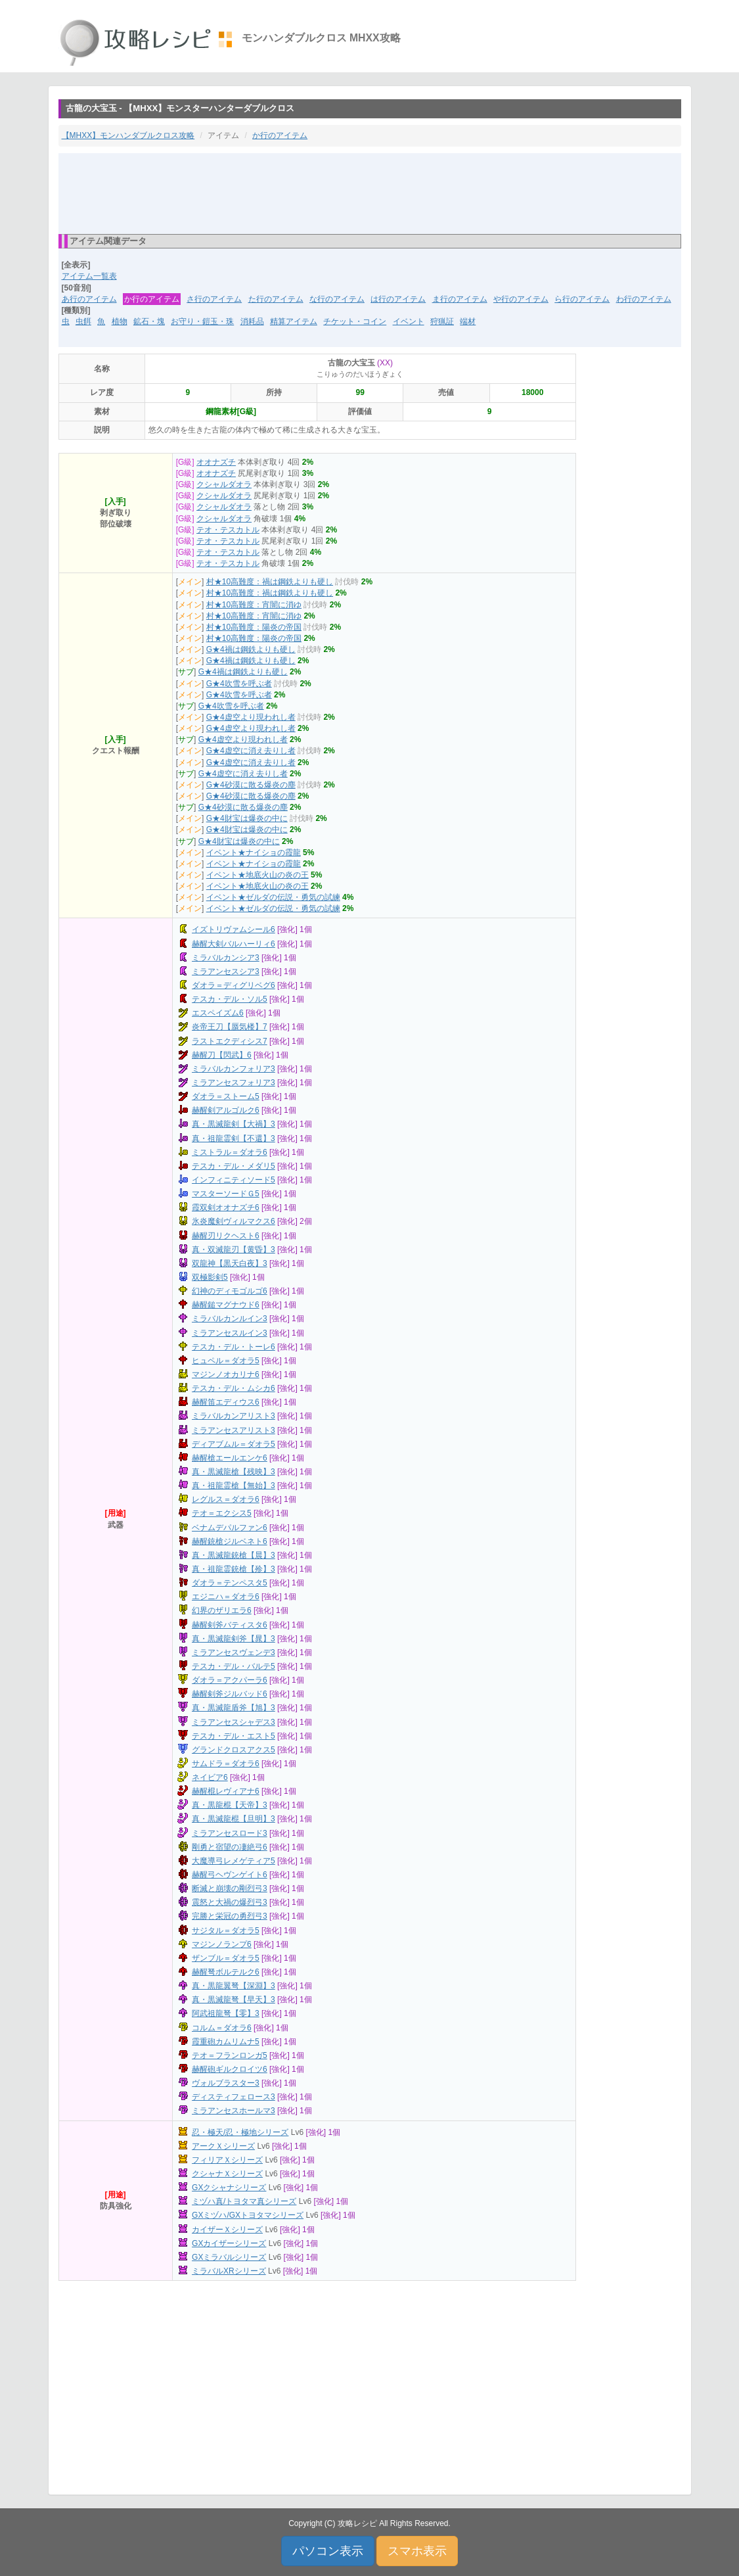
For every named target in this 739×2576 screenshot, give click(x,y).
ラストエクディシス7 (229, 1041)
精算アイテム (293, 321)
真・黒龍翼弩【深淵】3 (233, 1985)
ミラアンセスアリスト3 (233, 1430)
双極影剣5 (210, 1277)
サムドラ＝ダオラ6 (225, 1763)
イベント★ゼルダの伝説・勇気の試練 (273, 897)
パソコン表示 (327, 2551)
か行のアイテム (279, 135)
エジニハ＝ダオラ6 (225, 1596)
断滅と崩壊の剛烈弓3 (229, 1888)
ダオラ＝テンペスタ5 (229, 1582)
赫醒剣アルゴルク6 (225, 1110)
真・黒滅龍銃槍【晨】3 (233, 1555)
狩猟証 (442, 321)
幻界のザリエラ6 (222, 1610)
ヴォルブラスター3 (225, 2083)
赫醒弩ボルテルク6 (225, 1972)
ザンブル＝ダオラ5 (225, 1958)
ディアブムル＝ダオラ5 (233, 1444)
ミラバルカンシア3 (225, 957)
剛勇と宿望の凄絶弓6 (229, 1847)
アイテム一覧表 (89, 276)
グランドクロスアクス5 (233, 1749)
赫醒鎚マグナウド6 (225, 1304)
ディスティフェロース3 (233, 2096)
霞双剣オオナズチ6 (225, 1207)
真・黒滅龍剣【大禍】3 (233, 1124)
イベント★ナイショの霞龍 (253, 852)
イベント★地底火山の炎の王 (257, 874)
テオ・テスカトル (227, 529)
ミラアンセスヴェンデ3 (233, 1652)
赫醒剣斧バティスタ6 (229, 1624)
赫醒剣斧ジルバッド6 (229, 1693)
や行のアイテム (521, 299)
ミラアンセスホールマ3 (233, 2110)
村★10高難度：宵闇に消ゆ (254, 604)
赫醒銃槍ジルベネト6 (229, 1541)
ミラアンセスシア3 (225, 971)
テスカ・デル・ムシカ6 (233, 1388)
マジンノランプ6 (222, 1944)
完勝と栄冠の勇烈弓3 (229, 1916)
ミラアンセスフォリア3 (233, 1082)
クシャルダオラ (224, 484)
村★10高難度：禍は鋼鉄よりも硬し (269, 581)
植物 (119, 321)
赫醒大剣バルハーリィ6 (233, 943)
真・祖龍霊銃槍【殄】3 (233, 1569)
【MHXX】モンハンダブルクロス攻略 (128, 135)
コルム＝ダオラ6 (222, 2027)
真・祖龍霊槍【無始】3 (233, 1485)
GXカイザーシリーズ (229, 2243)
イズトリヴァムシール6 (233, 929)
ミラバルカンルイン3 (229, 1318)
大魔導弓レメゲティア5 (233, 1860)
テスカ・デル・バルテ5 (233, 1666)
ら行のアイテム (582, 299)
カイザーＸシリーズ (227, 2229)
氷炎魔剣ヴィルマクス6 (233, 1221)
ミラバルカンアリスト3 (233, 1415)
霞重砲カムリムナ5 (225, 2041)
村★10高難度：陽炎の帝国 (254, 627)
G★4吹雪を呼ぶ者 (239, 683)
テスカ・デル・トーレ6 (233, 1346)
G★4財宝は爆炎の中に (247, 818)
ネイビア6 (210, 1777)
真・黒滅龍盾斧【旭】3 (233, 1707)
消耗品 (252, 321)
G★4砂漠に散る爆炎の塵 (251, 784)
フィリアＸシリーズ (227, 2160)
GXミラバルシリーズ (229, 2257)
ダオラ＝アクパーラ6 (229, 1680)
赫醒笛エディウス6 (225, 1402)
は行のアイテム (398, 299)
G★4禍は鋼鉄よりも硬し (251, 649)
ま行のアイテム (459, 299)
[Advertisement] (370, 192)
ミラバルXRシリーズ (229, 2271)
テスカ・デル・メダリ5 (233, 1166)
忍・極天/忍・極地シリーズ (240, 2132)
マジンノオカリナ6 (225, 1374)
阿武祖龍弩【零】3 (225, 2013)
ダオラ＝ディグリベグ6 (233, 985)
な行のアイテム (337, 299)
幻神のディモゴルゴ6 (229, 1291)
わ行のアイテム (643, 299)
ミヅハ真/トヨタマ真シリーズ (244, 2201)
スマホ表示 (417, 2551)
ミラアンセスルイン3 (229, 1333)
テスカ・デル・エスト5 (233, 1736)
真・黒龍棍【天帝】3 (229, 1805)
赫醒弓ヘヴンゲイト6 (229, 1874)
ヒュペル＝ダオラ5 (225, 1360)
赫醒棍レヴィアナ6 (225, 1791)
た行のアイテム (275, 299)
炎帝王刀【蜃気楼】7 (229, 1026)
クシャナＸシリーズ (227, 2173)
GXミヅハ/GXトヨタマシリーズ (247, 2215)
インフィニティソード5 (233, 1179)
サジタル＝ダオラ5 (225, 1930)
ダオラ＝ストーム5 (225, 1096)
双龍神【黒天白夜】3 (229, 1263)
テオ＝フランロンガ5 (229, 2055)
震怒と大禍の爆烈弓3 (229, 1902)
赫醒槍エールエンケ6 (229, 1458)
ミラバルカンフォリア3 (233, 1068)
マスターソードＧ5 (225, 1193)
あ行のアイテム (89, 299)
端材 (468, 321)
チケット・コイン (354, 321)
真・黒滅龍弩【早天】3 (233, 1999)
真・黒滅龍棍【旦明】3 (233, 1818)
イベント (408, 321)
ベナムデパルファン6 (229, 1527)
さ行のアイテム (214, 299)
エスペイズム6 (218, 1013)
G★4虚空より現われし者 (251, 717)
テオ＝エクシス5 (222, 1513)
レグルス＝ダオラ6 (225, 1499)
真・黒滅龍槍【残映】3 (233, 1471)
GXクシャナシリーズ (229, 2187)
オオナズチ (216, 462)
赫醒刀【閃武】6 (222, 1055)
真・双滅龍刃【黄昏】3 (233, 1249)
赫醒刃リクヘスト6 (225, 1235)
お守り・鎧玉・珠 (202, 321)
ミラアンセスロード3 (229, 1833)
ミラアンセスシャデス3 (233, 1722)
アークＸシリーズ (223, 2146)
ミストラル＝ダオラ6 (229, 1152)
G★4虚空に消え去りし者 (251, 750)
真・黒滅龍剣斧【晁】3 (233, 1638)
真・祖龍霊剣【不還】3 (233, 1138)
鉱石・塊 (149, 321)
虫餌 (83, 321)
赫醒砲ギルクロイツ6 (229, 2069)
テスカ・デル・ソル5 (229, 999)
